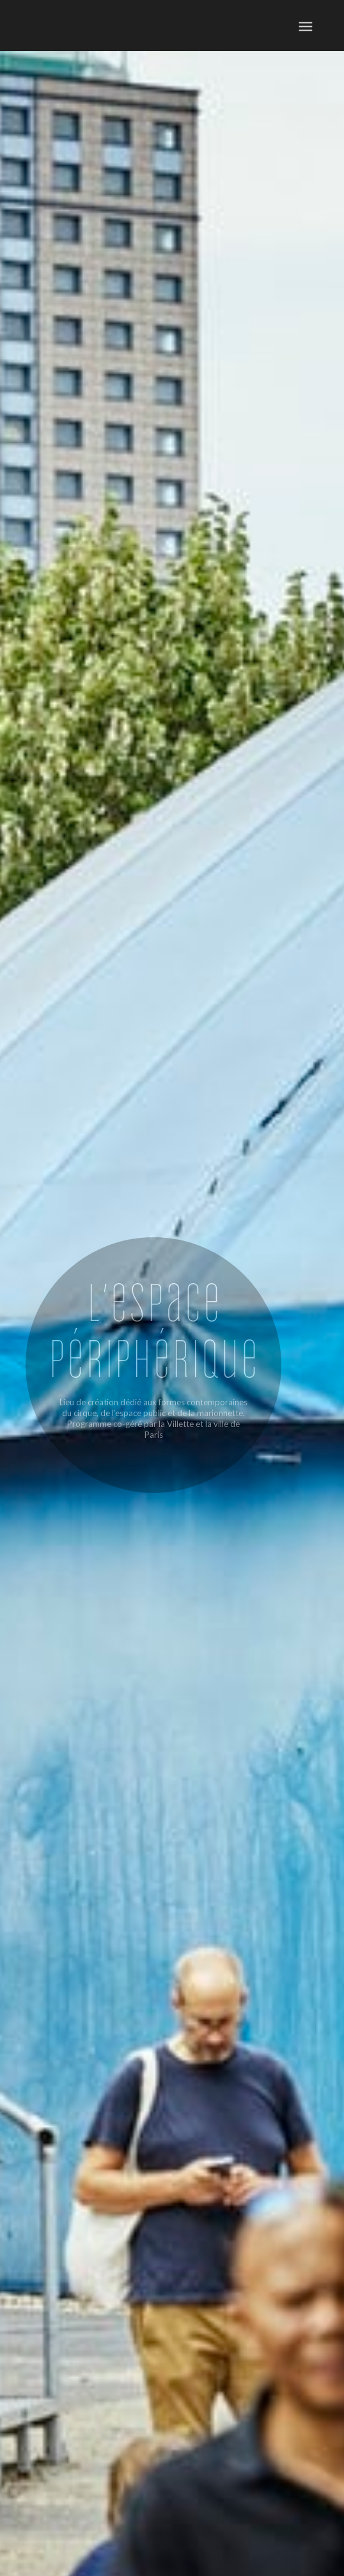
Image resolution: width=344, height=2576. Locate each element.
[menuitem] (305, 25)
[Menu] (305, 25)
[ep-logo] (89, 25)
